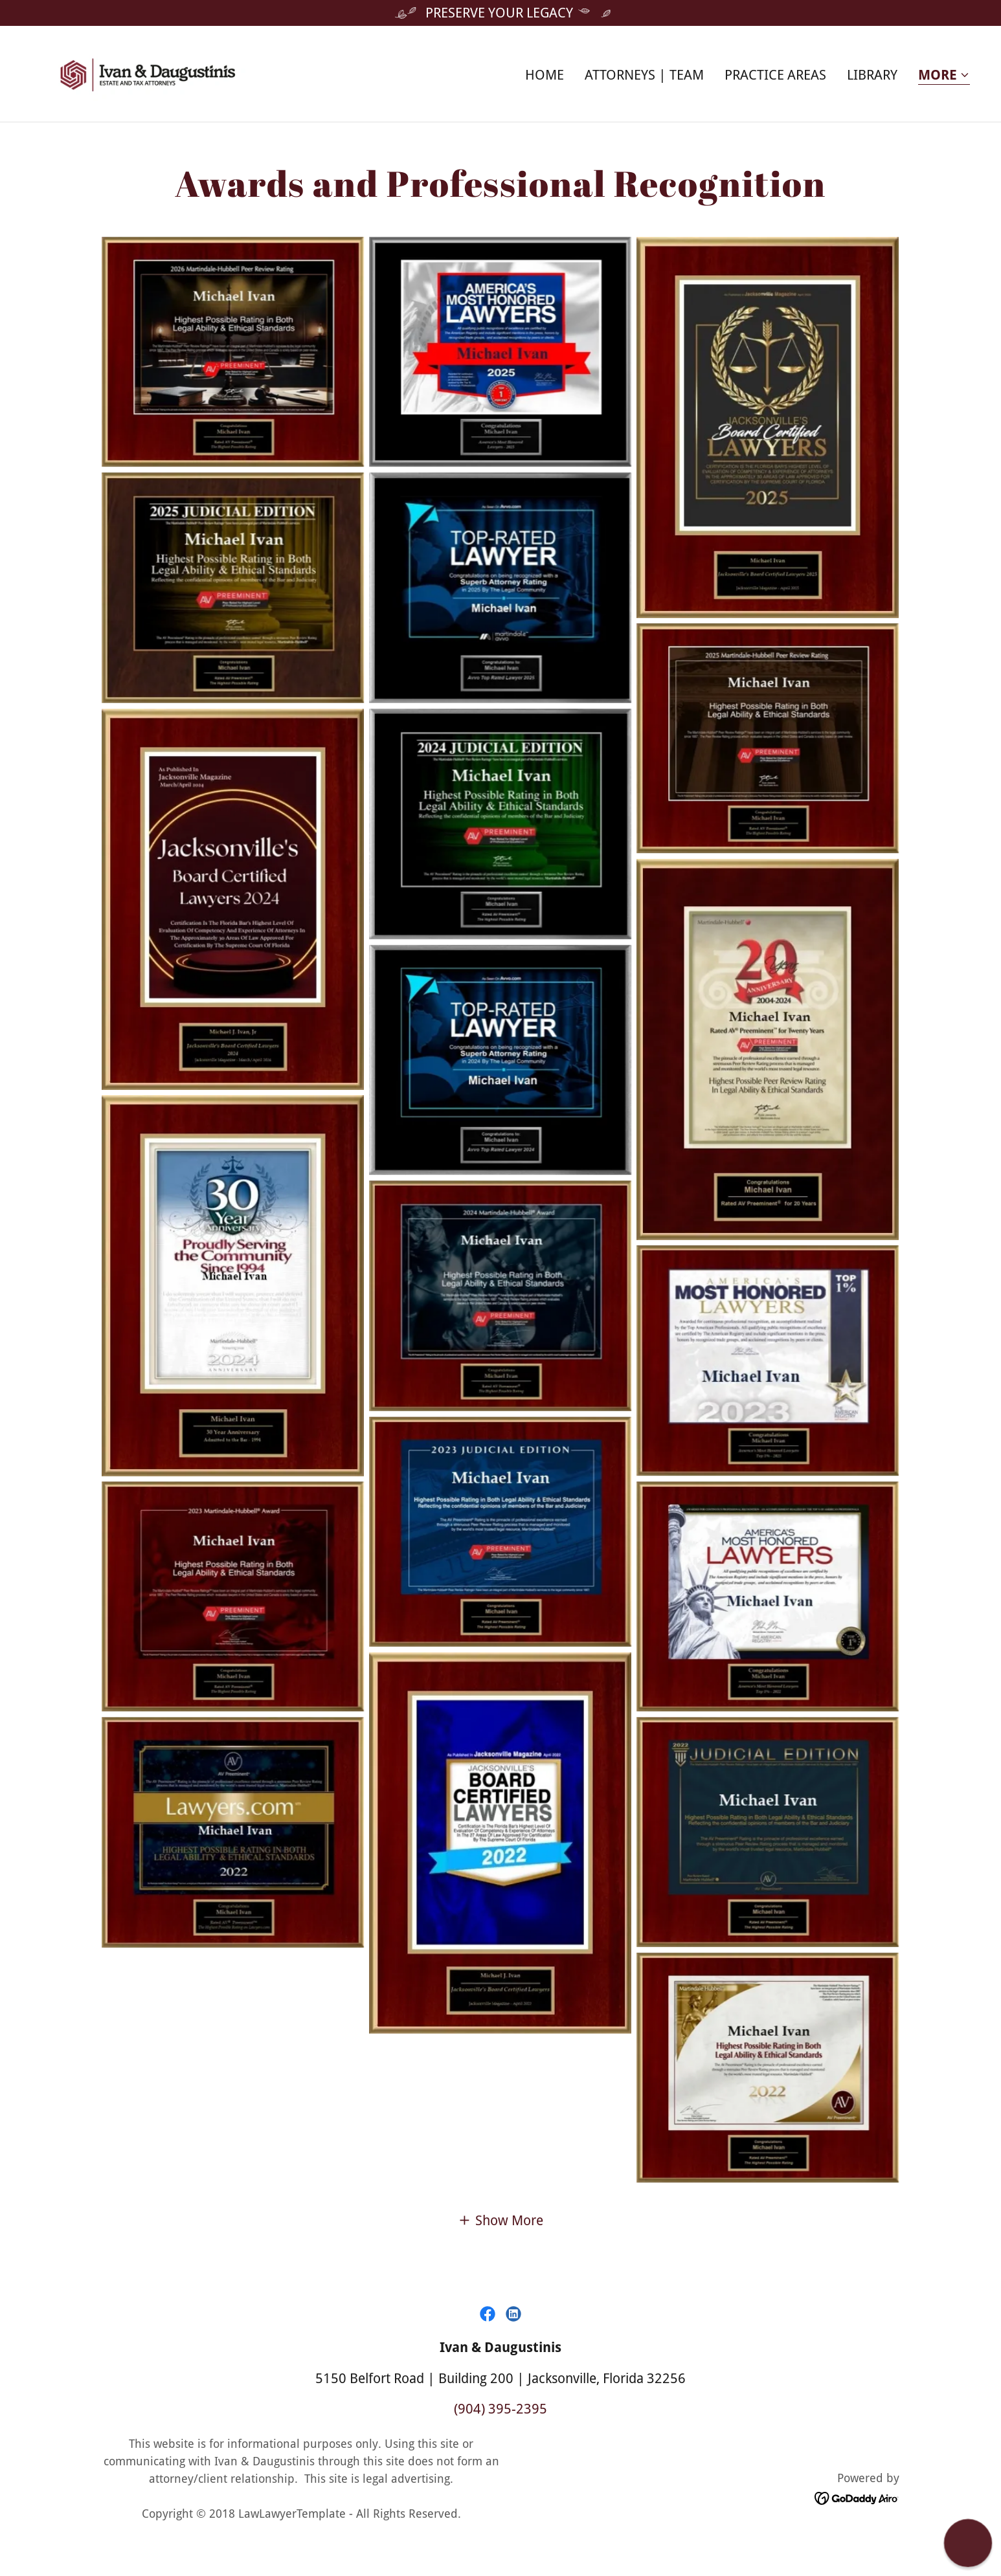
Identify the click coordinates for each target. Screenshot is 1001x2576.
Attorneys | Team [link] (644, 75)
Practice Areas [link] (775, 75)
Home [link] (544, 75)
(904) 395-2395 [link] (500, 2409)
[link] (147, 72)
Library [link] (872, 75)
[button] (944, 76)
